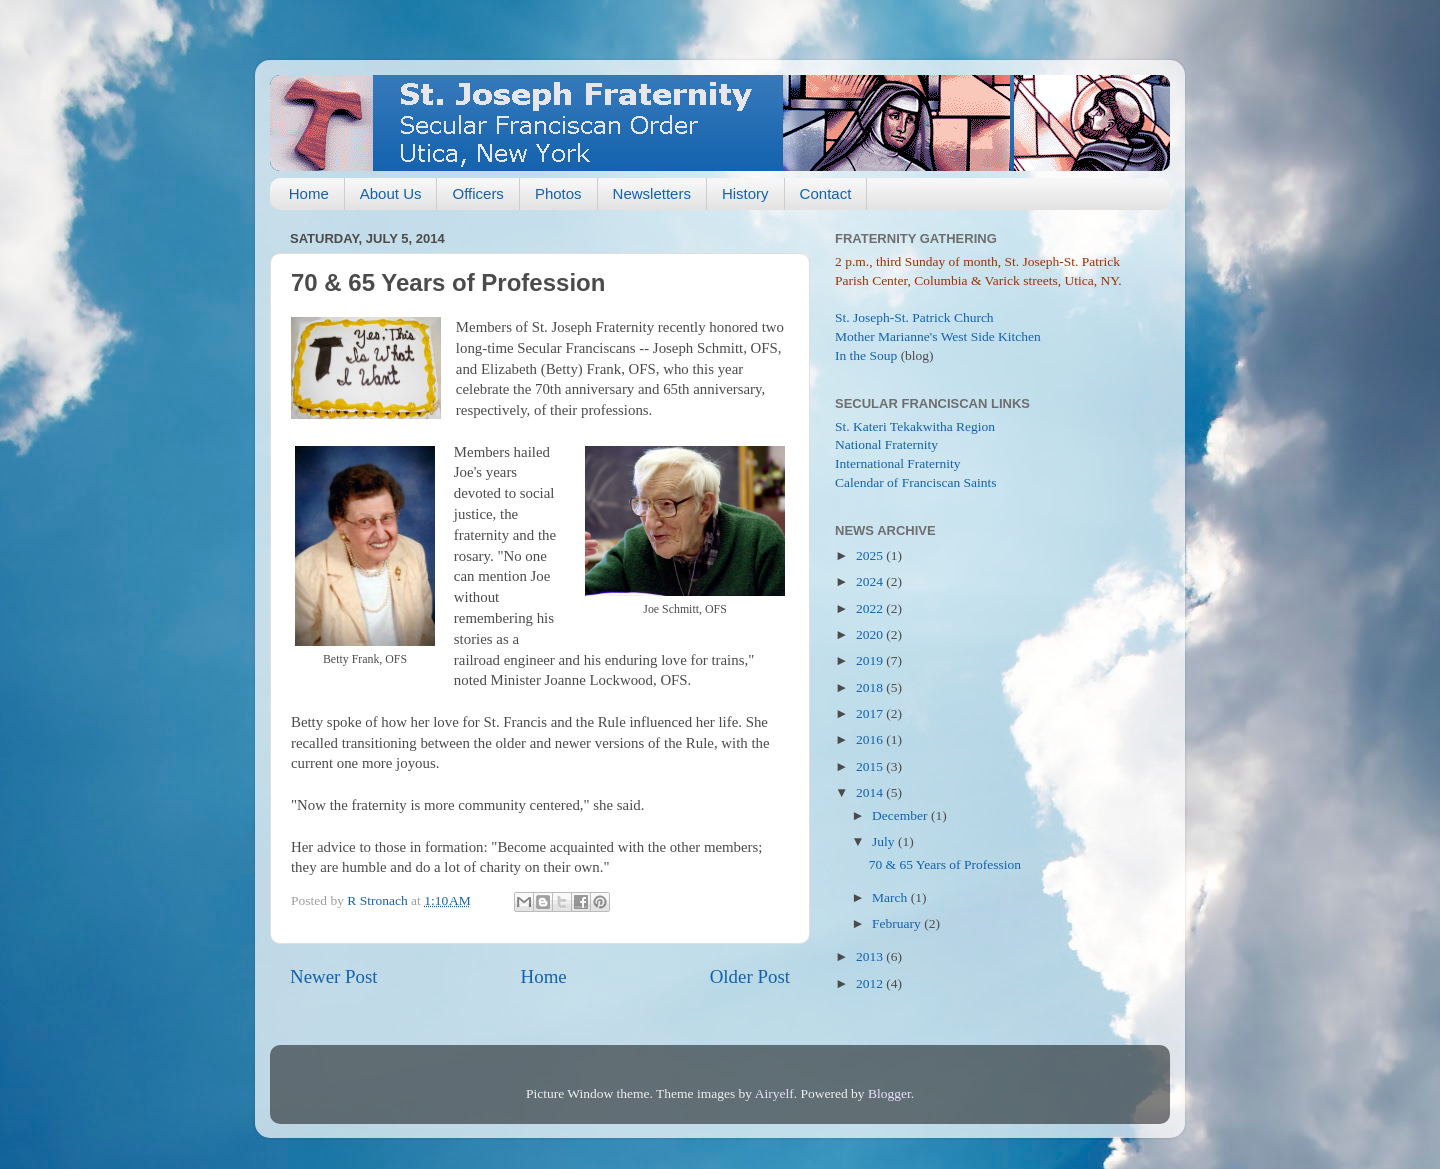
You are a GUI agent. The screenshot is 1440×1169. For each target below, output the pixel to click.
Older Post (750, 976)
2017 (871, 713)
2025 (871, 555)
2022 (871, 608)
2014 (871, 792)
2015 (871, 766)
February (898, 923)
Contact (826, 193)
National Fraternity (886, 444)
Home (309, 193)
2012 (871, 983)
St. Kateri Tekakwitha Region (915, 426)
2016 (871, 739)
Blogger (889, 1093)
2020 (871, 634)
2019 (871, 660)
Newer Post (334, 976)
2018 (871, 687)
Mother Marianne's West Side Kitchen (938, 336)
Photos (558, 193)
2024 (871, 581)
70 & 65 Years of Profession (945, 864)
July (885, 841)
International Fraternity (898, 463)
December (901, 815)
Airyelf (774, 1093)
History (745, 193)
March (891, 897)
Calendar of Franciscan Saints (916, 482)
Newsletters (652, 193)
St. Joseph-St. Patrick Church (914, 317)
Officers (477, 193)
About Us (391, 193)
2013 (871, 956)
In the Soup (866, 355)
